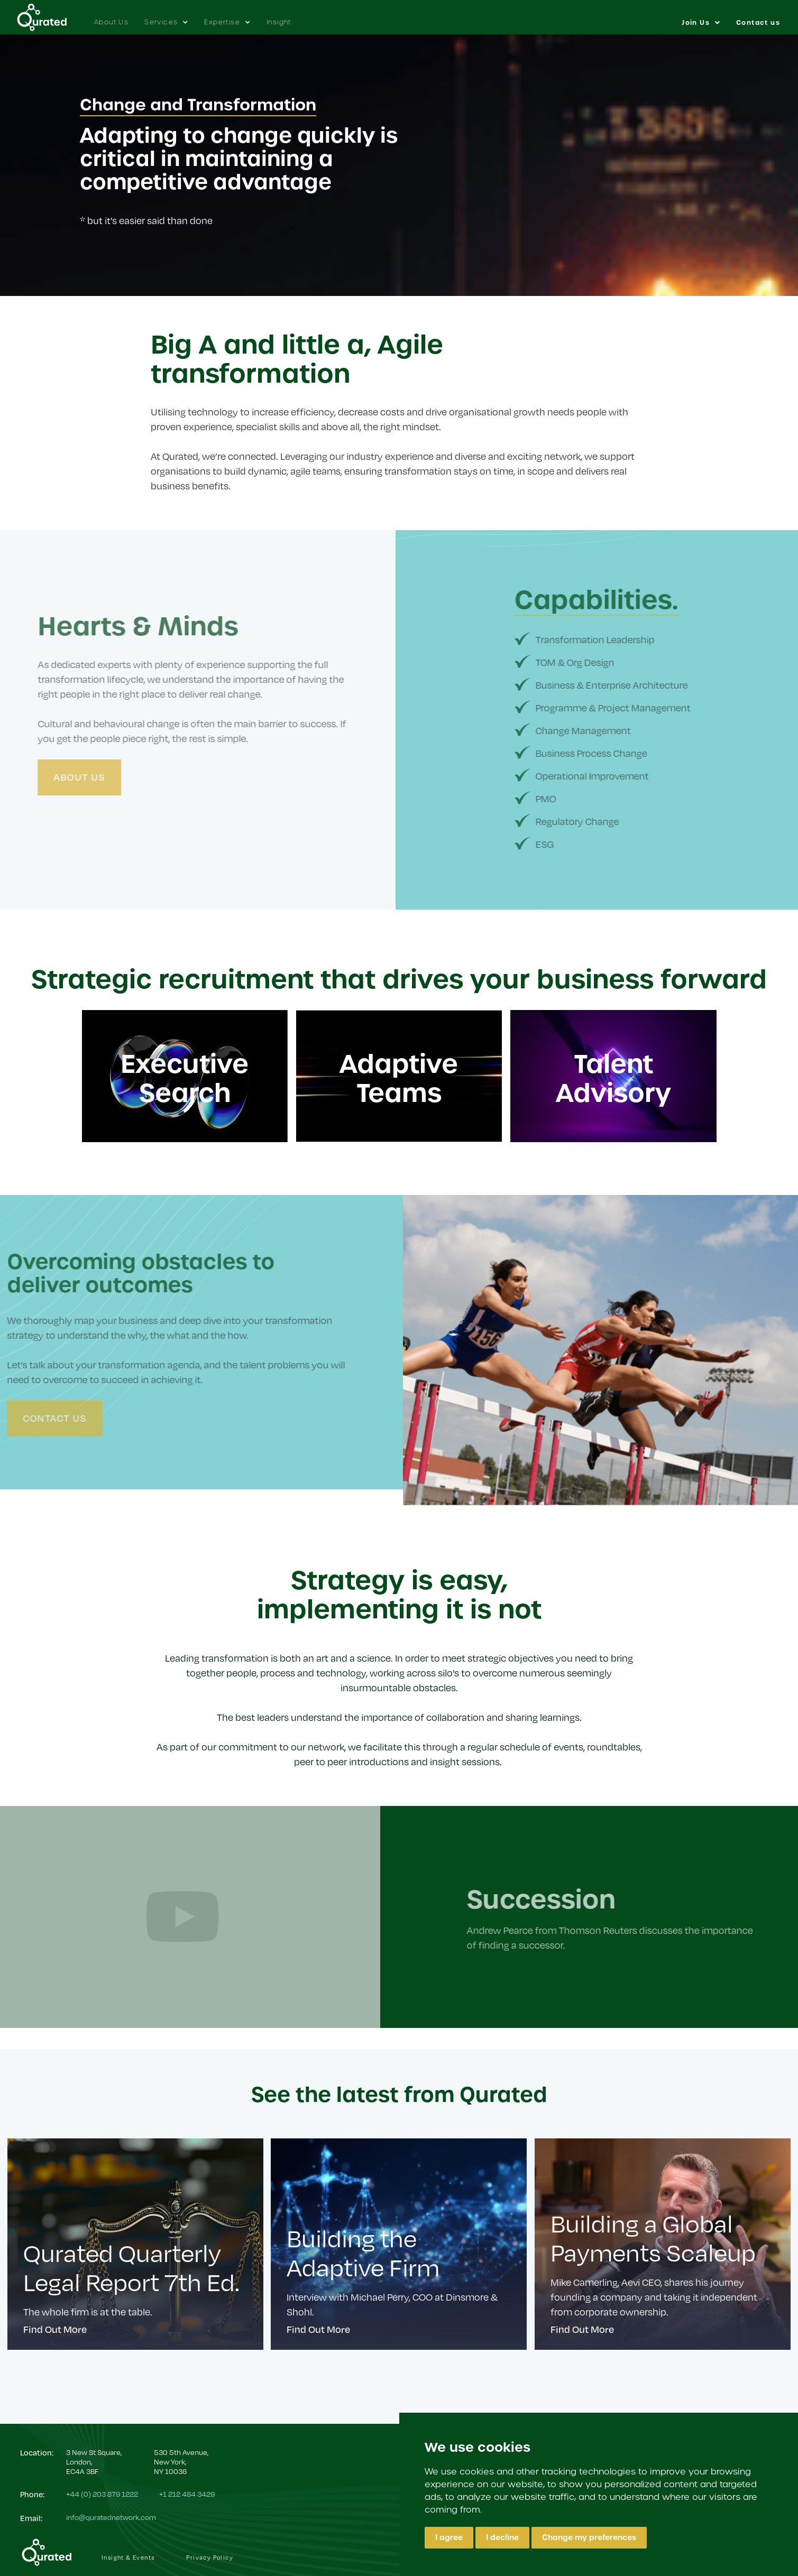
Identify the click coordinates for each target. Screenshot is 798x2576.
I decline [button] (502, 2537)
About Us (111, 22)
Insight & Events (128, 2557)
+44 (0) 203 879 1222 (102, 2494)
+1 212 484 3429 (187, 2494)
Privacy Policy (209, 2557)
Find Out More (55, 2329)
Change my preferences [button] (589, 2537)
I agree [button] (449, 2537)
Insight (279, 22)
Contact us (758, 22)
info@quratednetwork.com (111, 2517)
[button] (166, 17)
